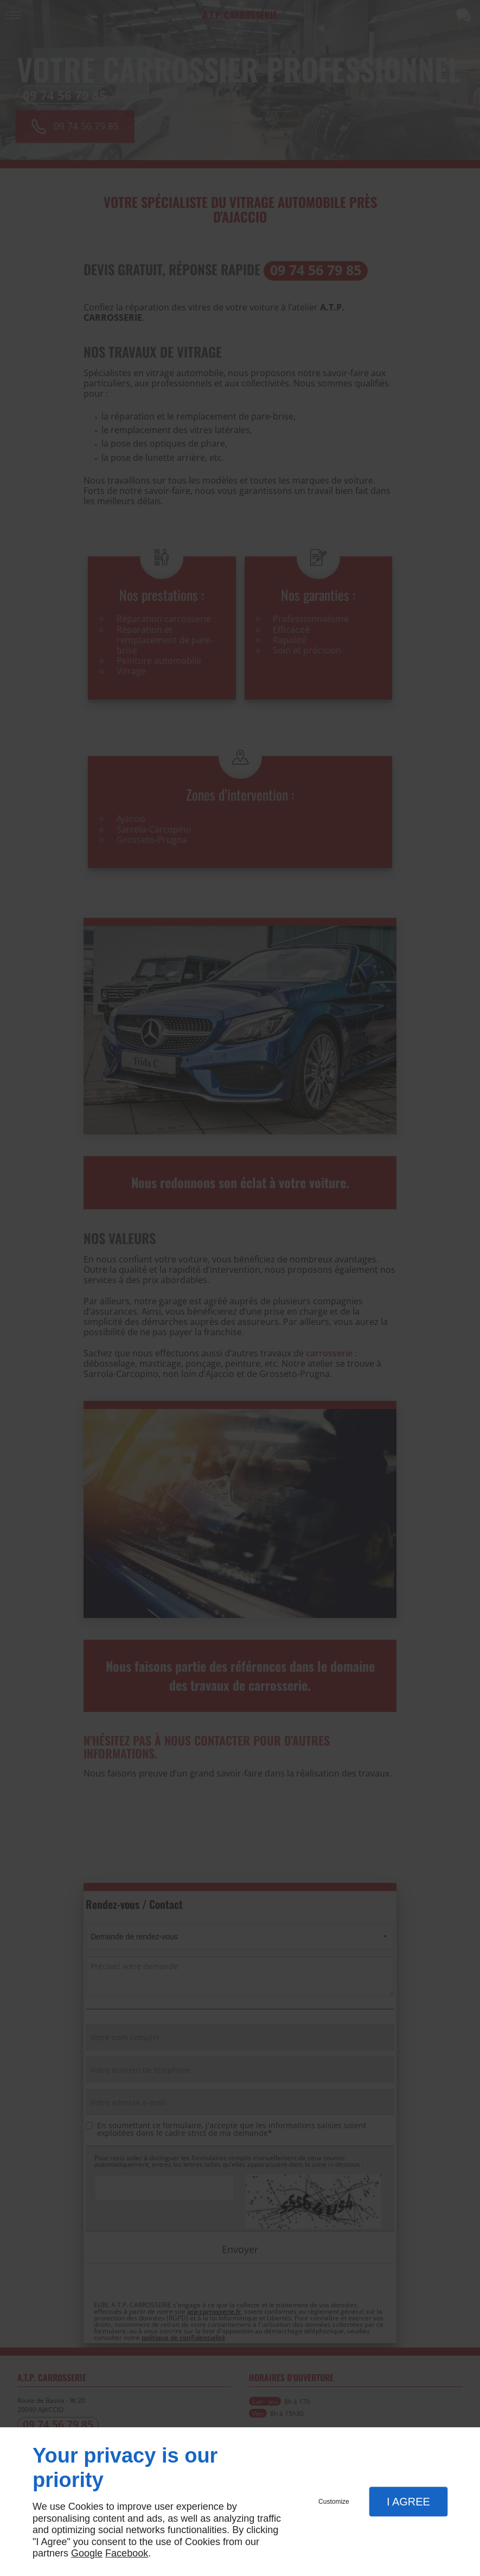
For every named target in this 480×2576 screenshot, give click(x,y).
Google (87, 2553)
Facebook (126, 2553)
